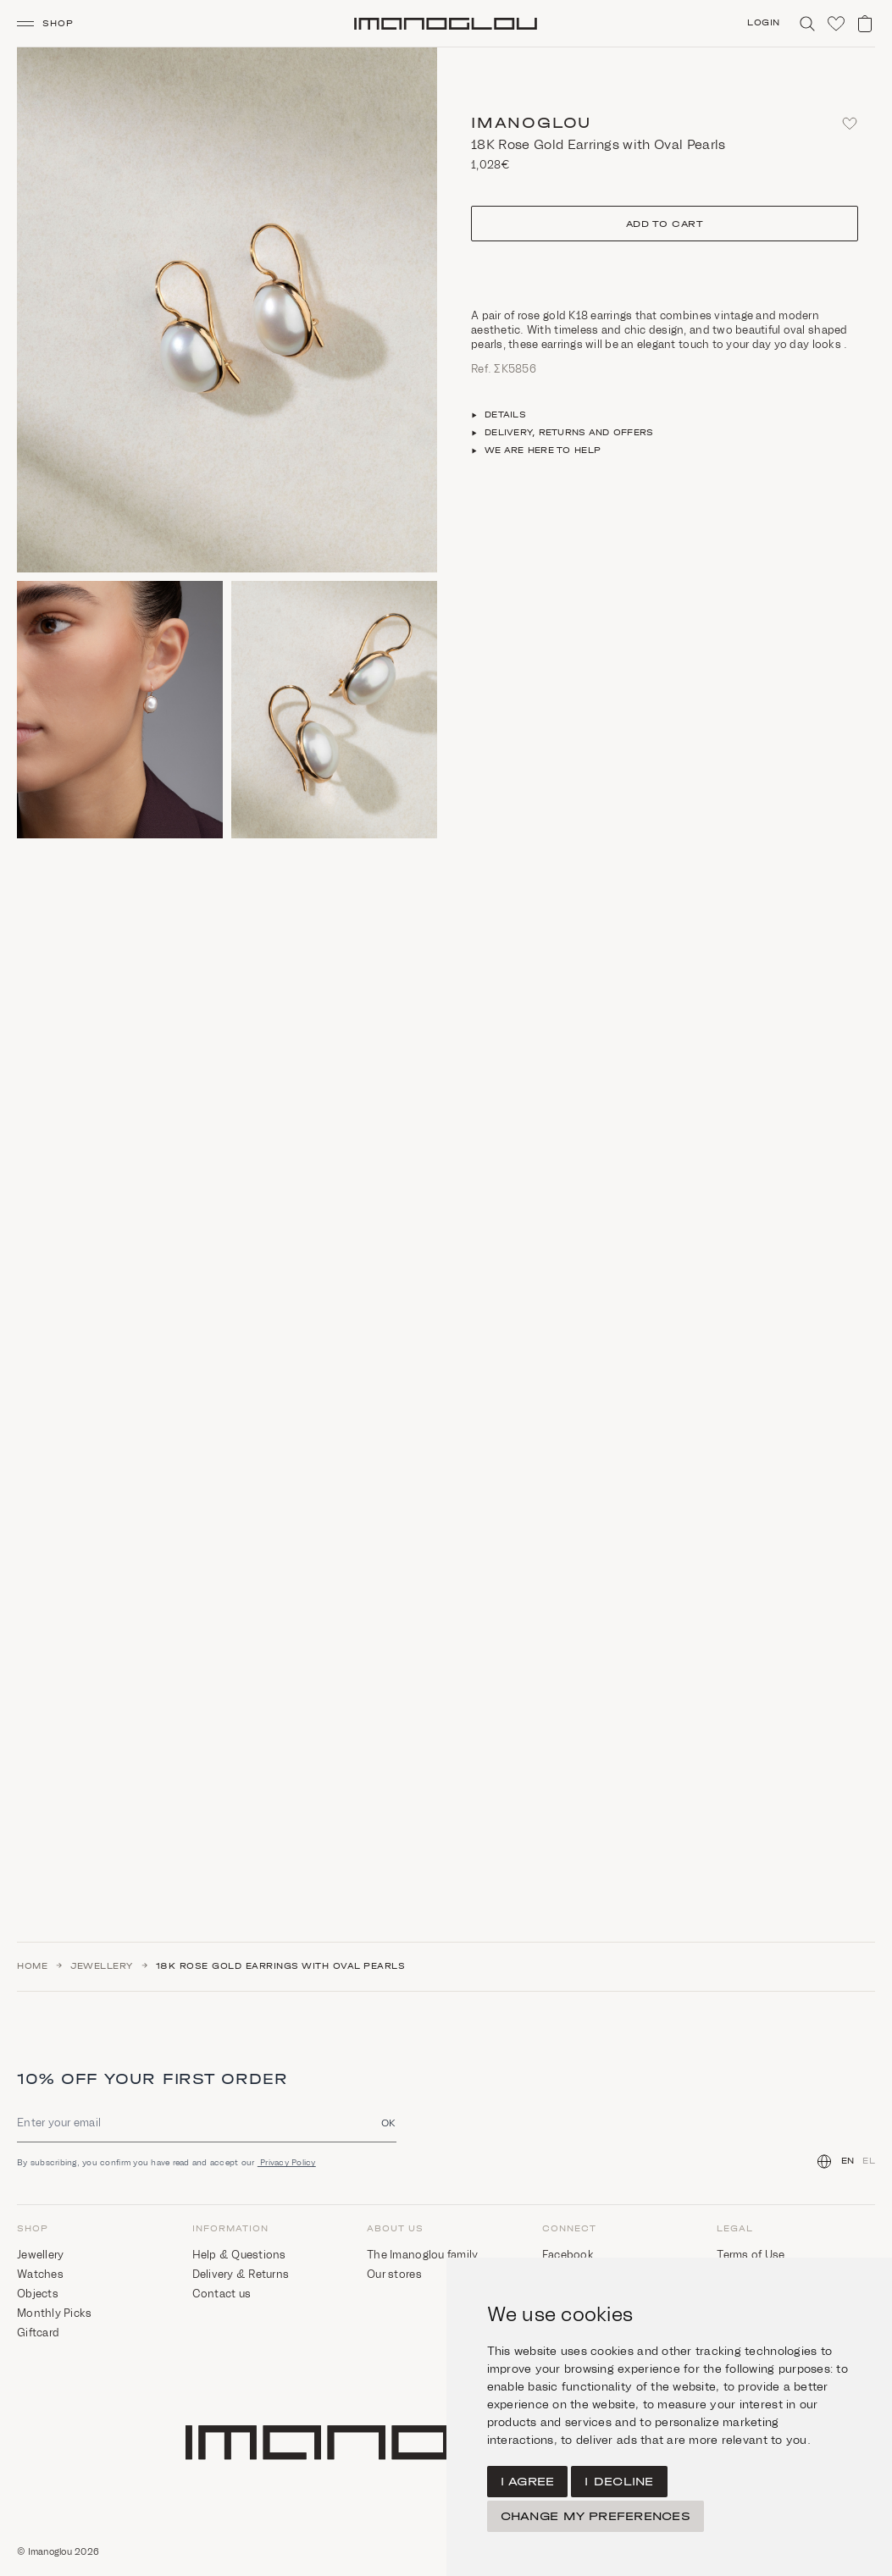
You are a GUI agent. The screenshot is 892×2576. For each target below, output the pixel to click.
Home (32, 1966)
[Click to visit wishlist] (836, 24)
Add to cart (665, 223)
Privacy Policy (287, 2162)
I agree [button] (528, 2481)
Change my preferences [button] (595, 2516)
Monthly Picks (54, 2313)
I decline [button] (619, 2481)
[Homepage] (445, 24)
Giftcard (38, 2332)
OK (388, 2122)
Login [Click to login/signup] (763, 23)
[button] (52, 23)
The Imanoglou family (422, 2254)
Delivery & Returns (241, 2274)
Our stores (394, 2274)
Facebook (568, 2254)
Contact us (222, 2293)
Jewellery (101, 1966)
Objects (37, 2293)
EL (868, 2161)
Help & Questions (239, 2254)
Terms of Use (750, 2254)
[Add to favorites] (849, 123)
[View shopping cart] (865, 24)
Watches (40, 2274)
